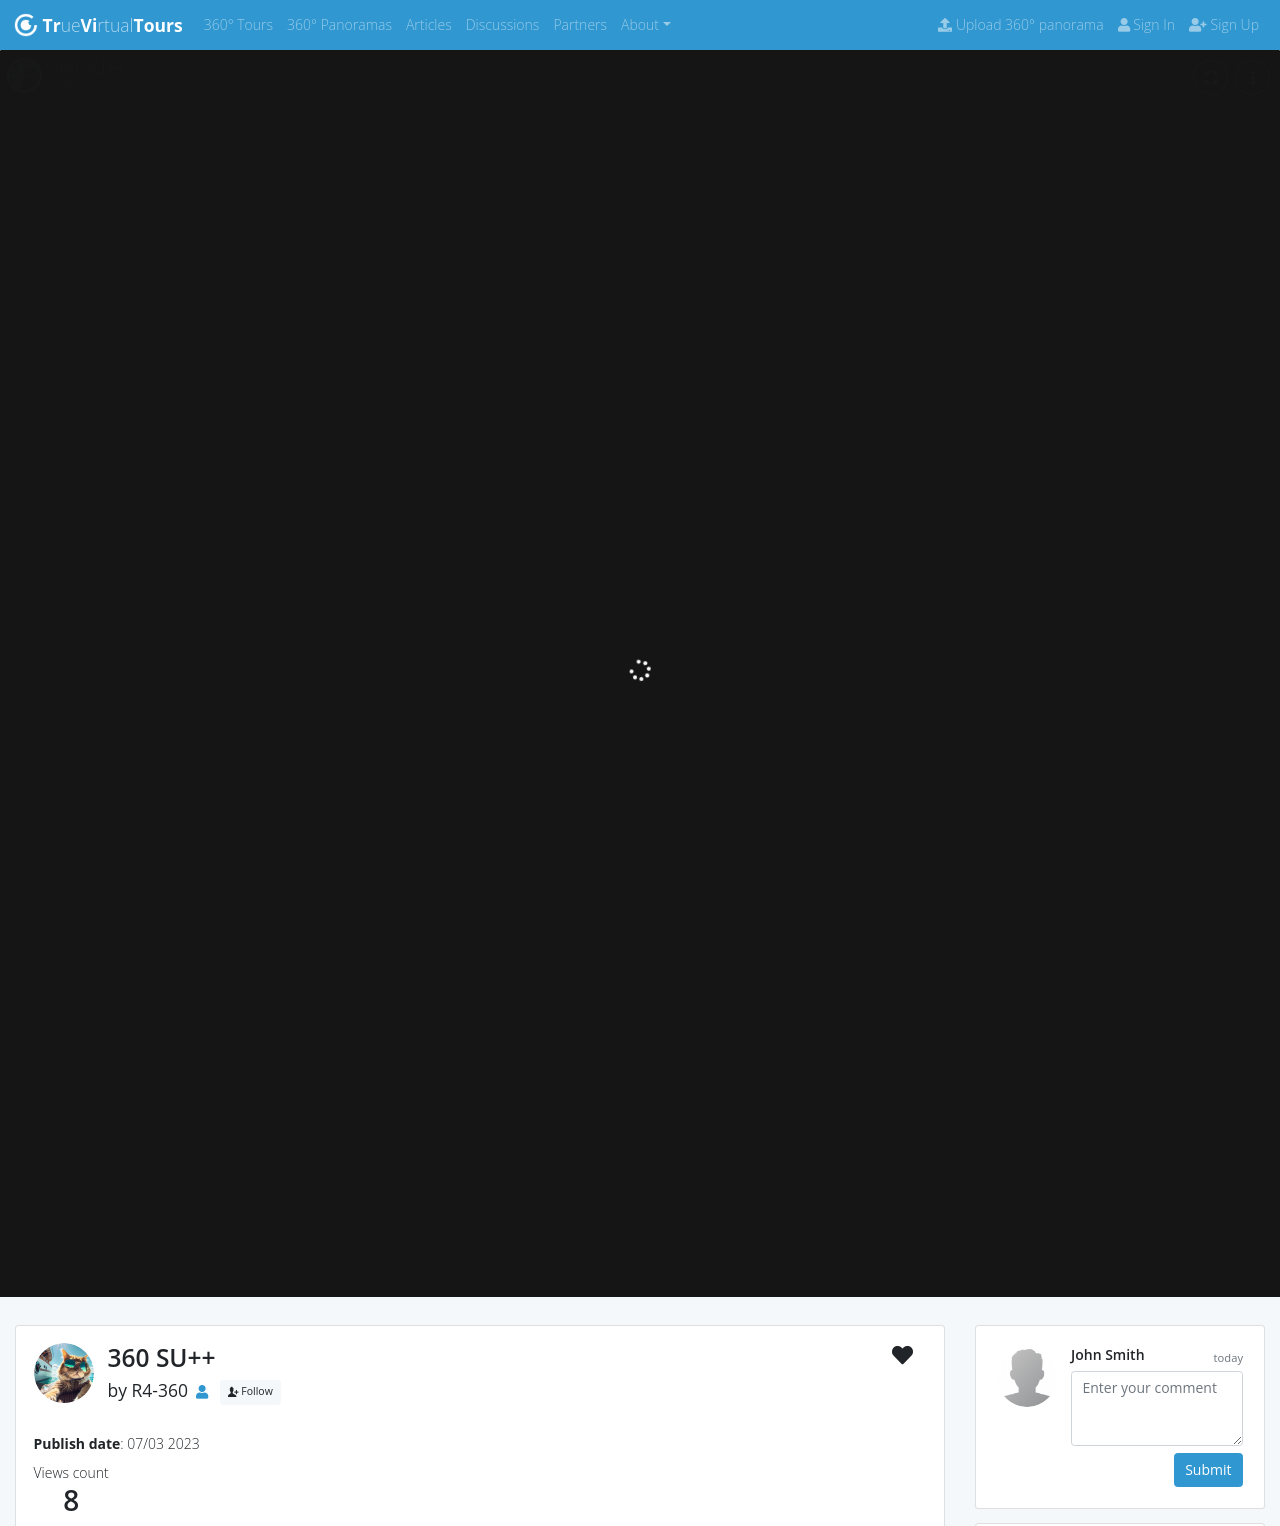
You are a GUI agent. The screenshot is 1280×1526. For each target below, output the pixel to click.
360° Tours (242, 23)
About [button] (640, 24)
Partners (583, 23)
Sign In (1146, 24)
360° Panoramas (343, 23)
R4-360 (160, 1390)
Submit (1208, 1469)
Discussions (506, 23)
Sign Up (1224, 24)
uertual (98, 25)
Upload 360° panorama (1020, 24)
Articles (432, 23)
